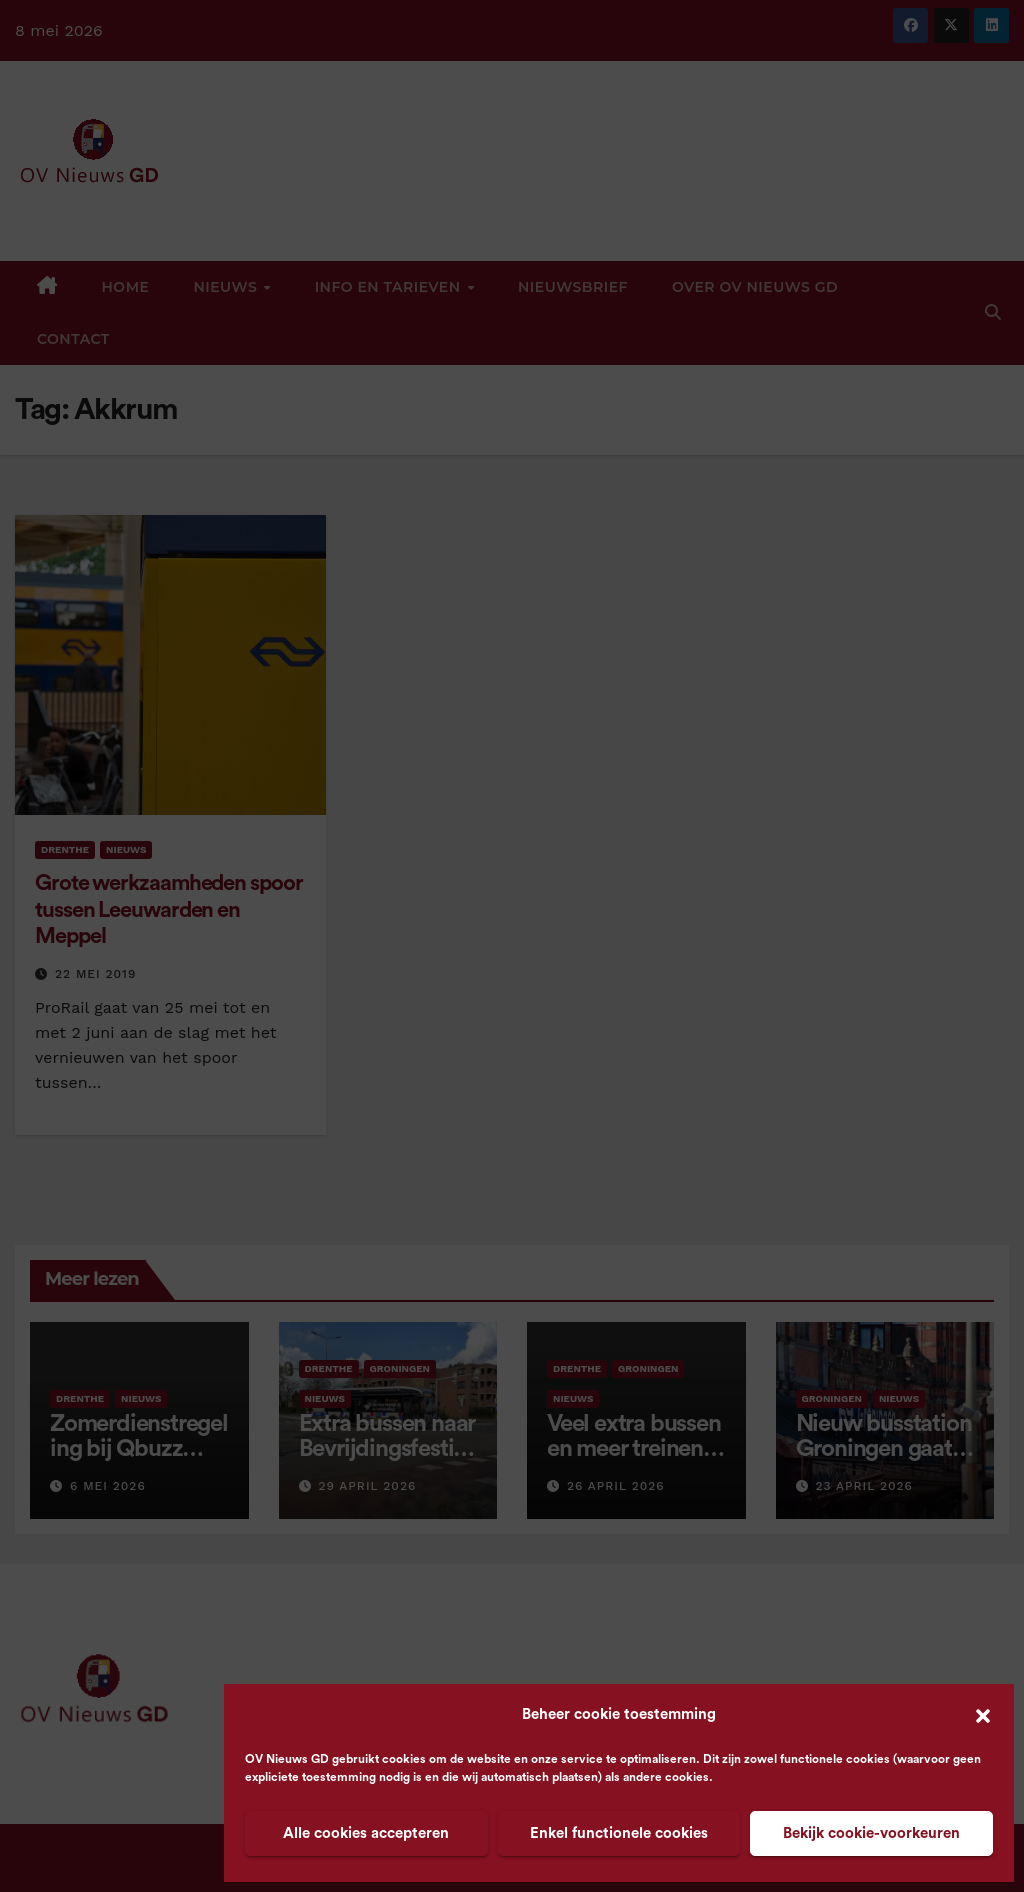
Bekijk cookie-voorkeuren (871, 1833)
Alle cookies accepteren (366, 1833)
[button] (983, 1715)
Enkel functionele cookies (619, 1833)
